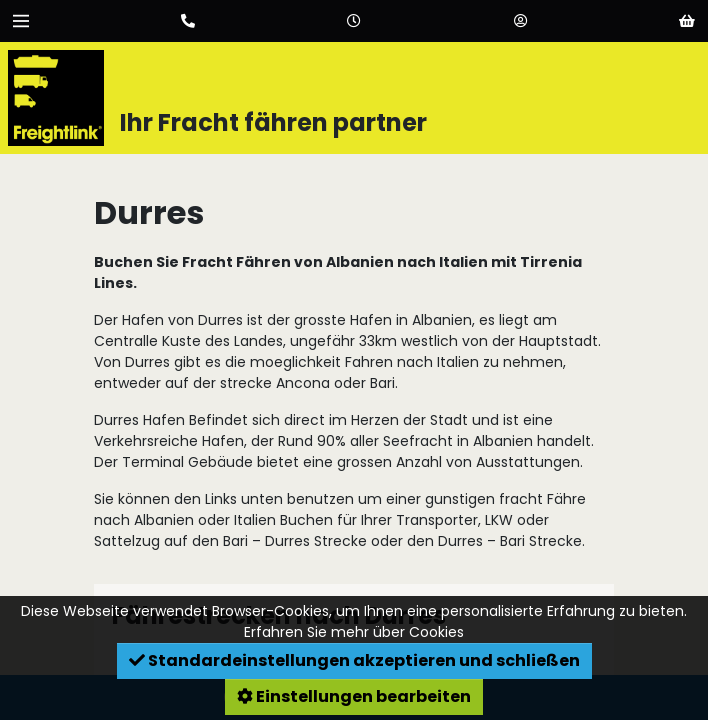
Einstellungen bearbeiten (354, 696)
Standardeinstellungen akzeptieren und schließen (354, 660)
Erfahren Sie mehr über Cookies (354, 632)
